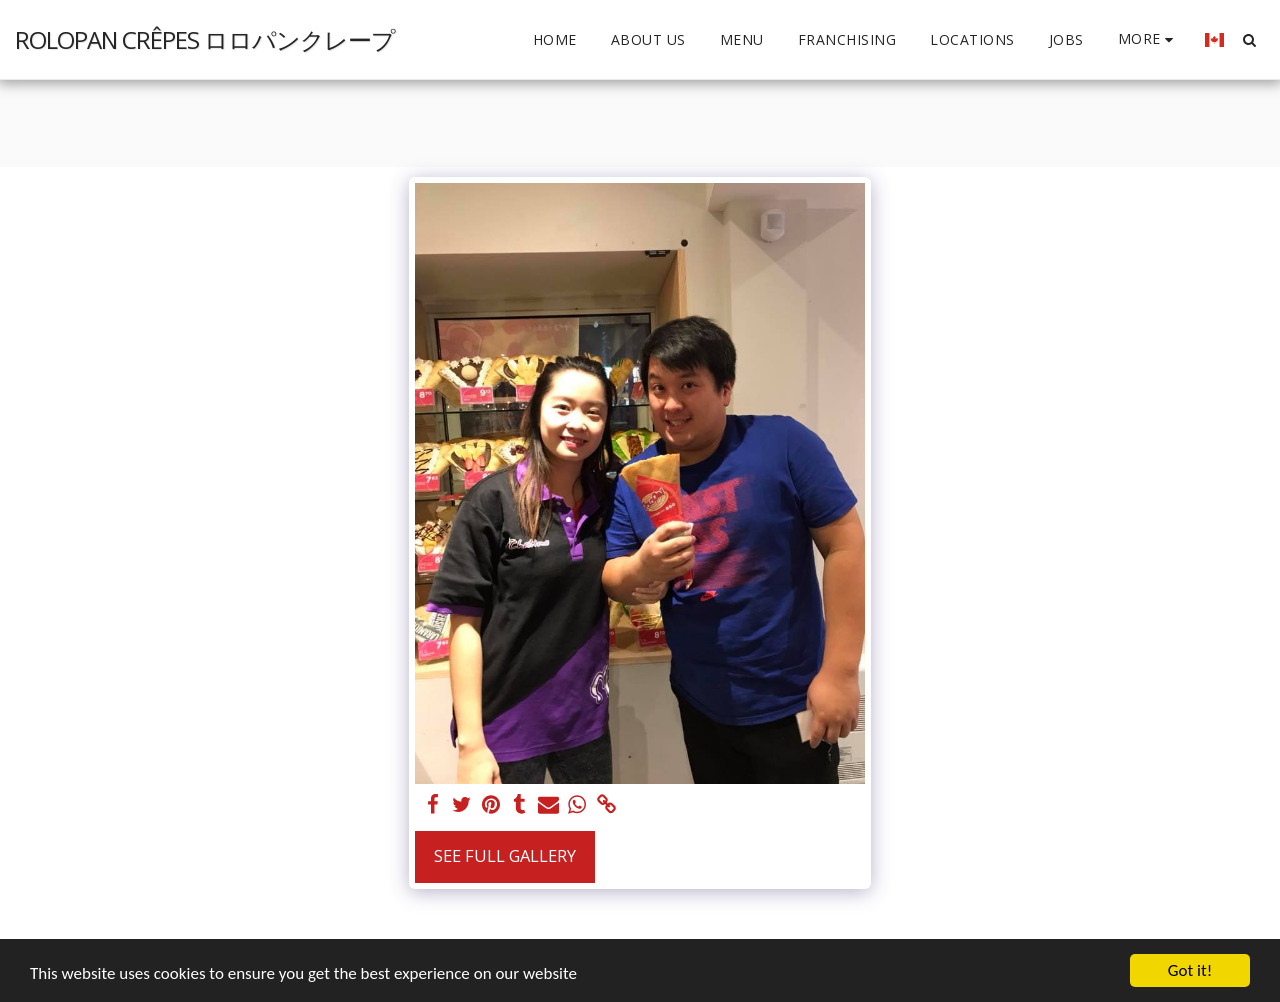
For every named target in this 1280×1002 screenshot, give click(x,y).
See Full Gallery (505, 855)
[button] (1249, 39)
